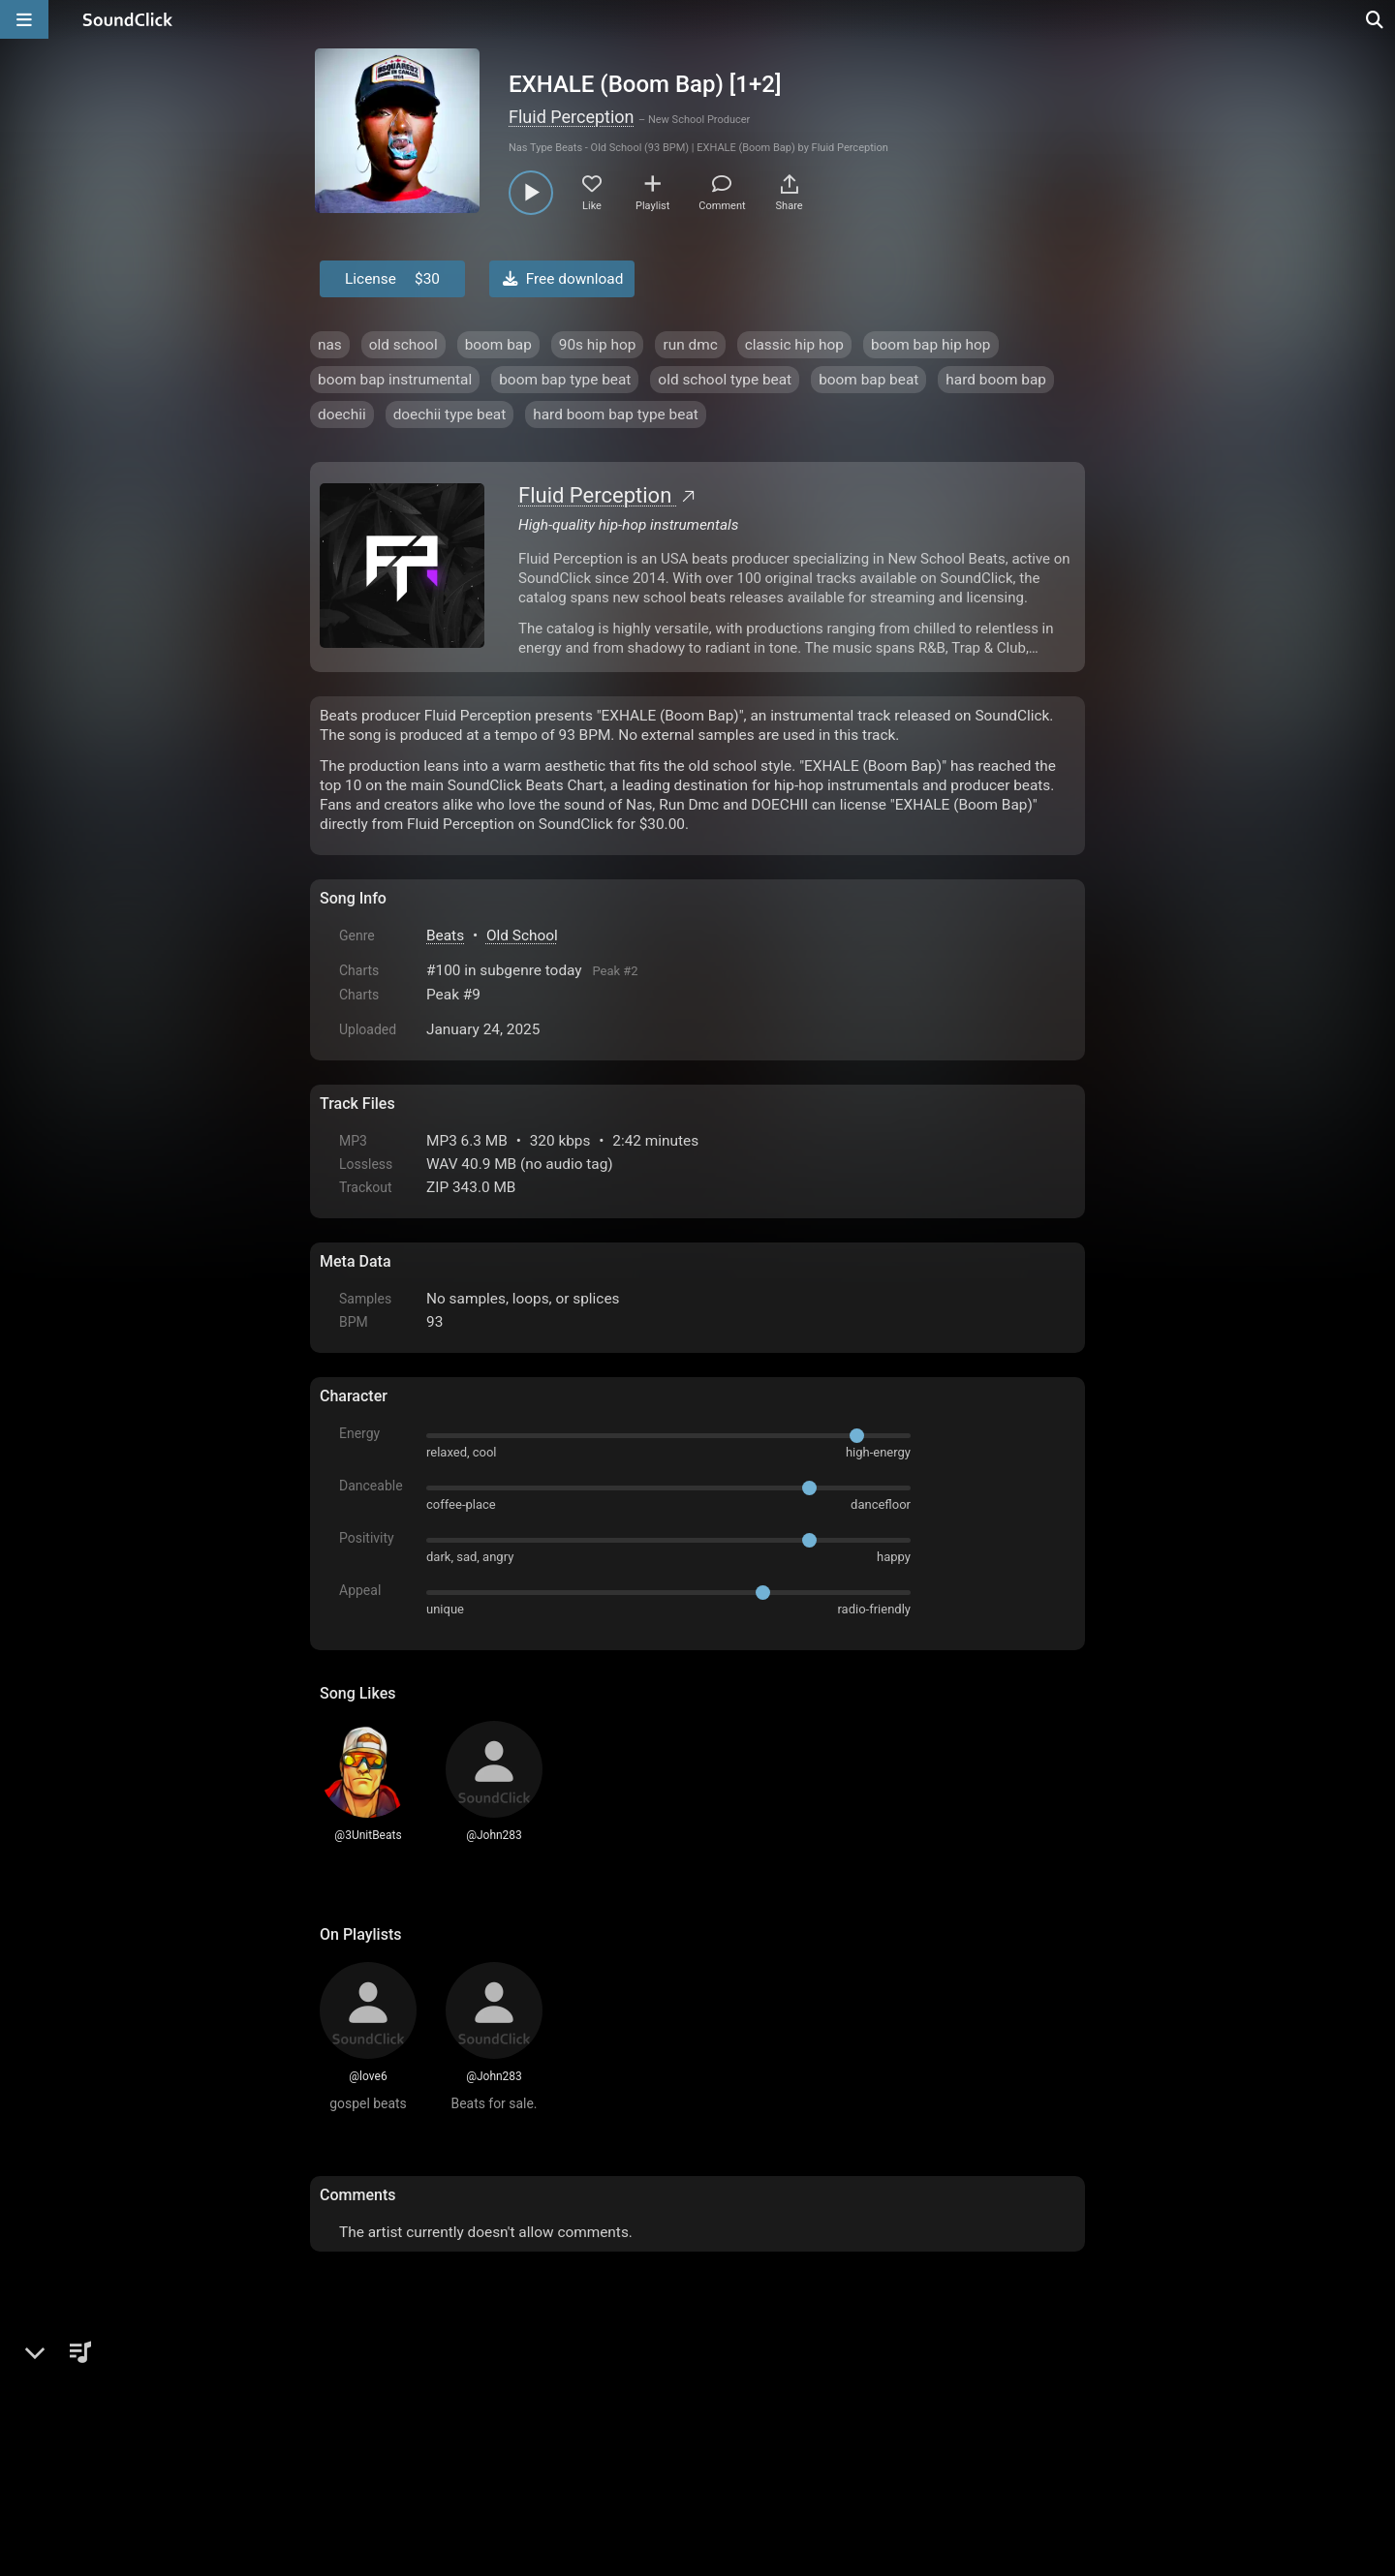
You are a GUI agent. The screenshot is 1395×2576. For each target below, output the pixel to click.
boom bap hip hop (931, 344)
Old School (522, 935)
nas (330, 344)
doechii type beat (450, 414)
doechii (342, 414)
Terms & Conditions (498, 2421)
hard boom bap (996, 379)
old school (403, 344)
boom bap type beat (565, 379)
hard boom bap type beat (615, 414)
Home (349, 2421)
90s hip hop (597, 344)
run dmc (690, 344)
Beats (445, 935)
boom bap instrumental (395, 379)
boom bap (498, 344)
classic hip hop (794, 344)
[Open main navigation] (24, 19)
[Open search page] (1375, 19)
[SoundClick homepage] (127, 19)
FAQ (401, 2421)
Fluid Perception (572, 117)
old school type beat (724, 379)
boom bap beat (868, 379)
